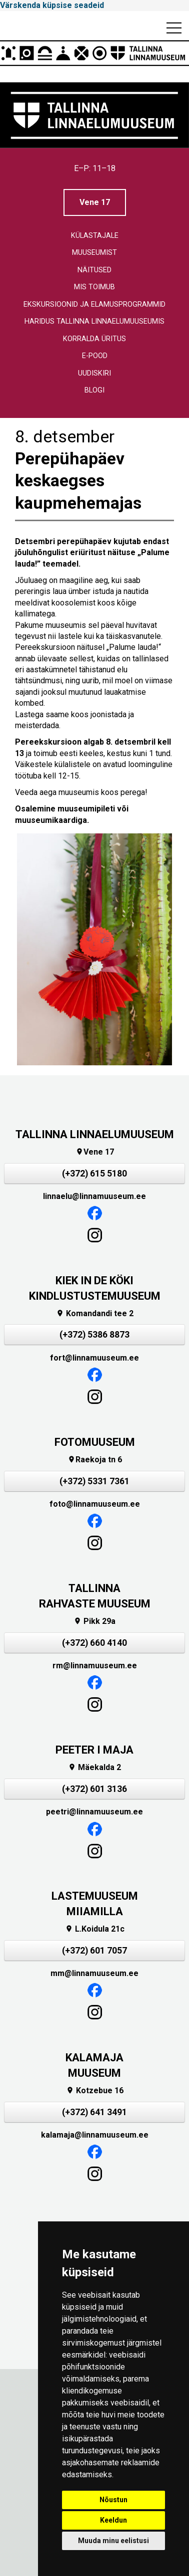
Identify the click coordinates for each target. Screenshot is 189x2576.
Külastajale (94, 235)
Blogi (94, 390)
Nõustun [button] (114, 2500)
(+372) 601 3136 (94, 1789)
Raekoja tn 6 (95, 1459)
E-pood (95, 356)
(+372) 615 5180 (94, 1174)
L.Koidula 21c (94, 1929)
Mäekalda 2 (94, 1767)
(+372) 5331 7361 (95, 1481)
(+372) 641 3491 (94, 2112)
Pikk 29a (95, 1621)
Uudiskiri (94, 373)
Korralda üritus (94, 339)
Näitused (95, 270)
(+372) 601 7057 (94, 1951)
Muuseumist (94, 252)
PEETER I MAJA (95, 1750)
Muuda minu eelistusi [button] (113, 2541)
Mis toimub (94, 287)
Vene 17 (95, 202)
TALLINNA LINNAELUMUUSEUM (95, 1134)
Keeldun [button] (113, 2520)
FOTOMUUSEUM (94, 1442)
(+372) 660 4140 (94, 1643)
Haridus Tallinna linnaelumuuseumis (94, 321)
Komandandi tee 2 (95, 1313)
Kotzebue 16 (95, 2090)
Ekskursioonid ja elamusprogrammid (95, 304)
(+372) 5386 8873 (95, 1335)
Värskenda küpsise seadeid (52, 5)
